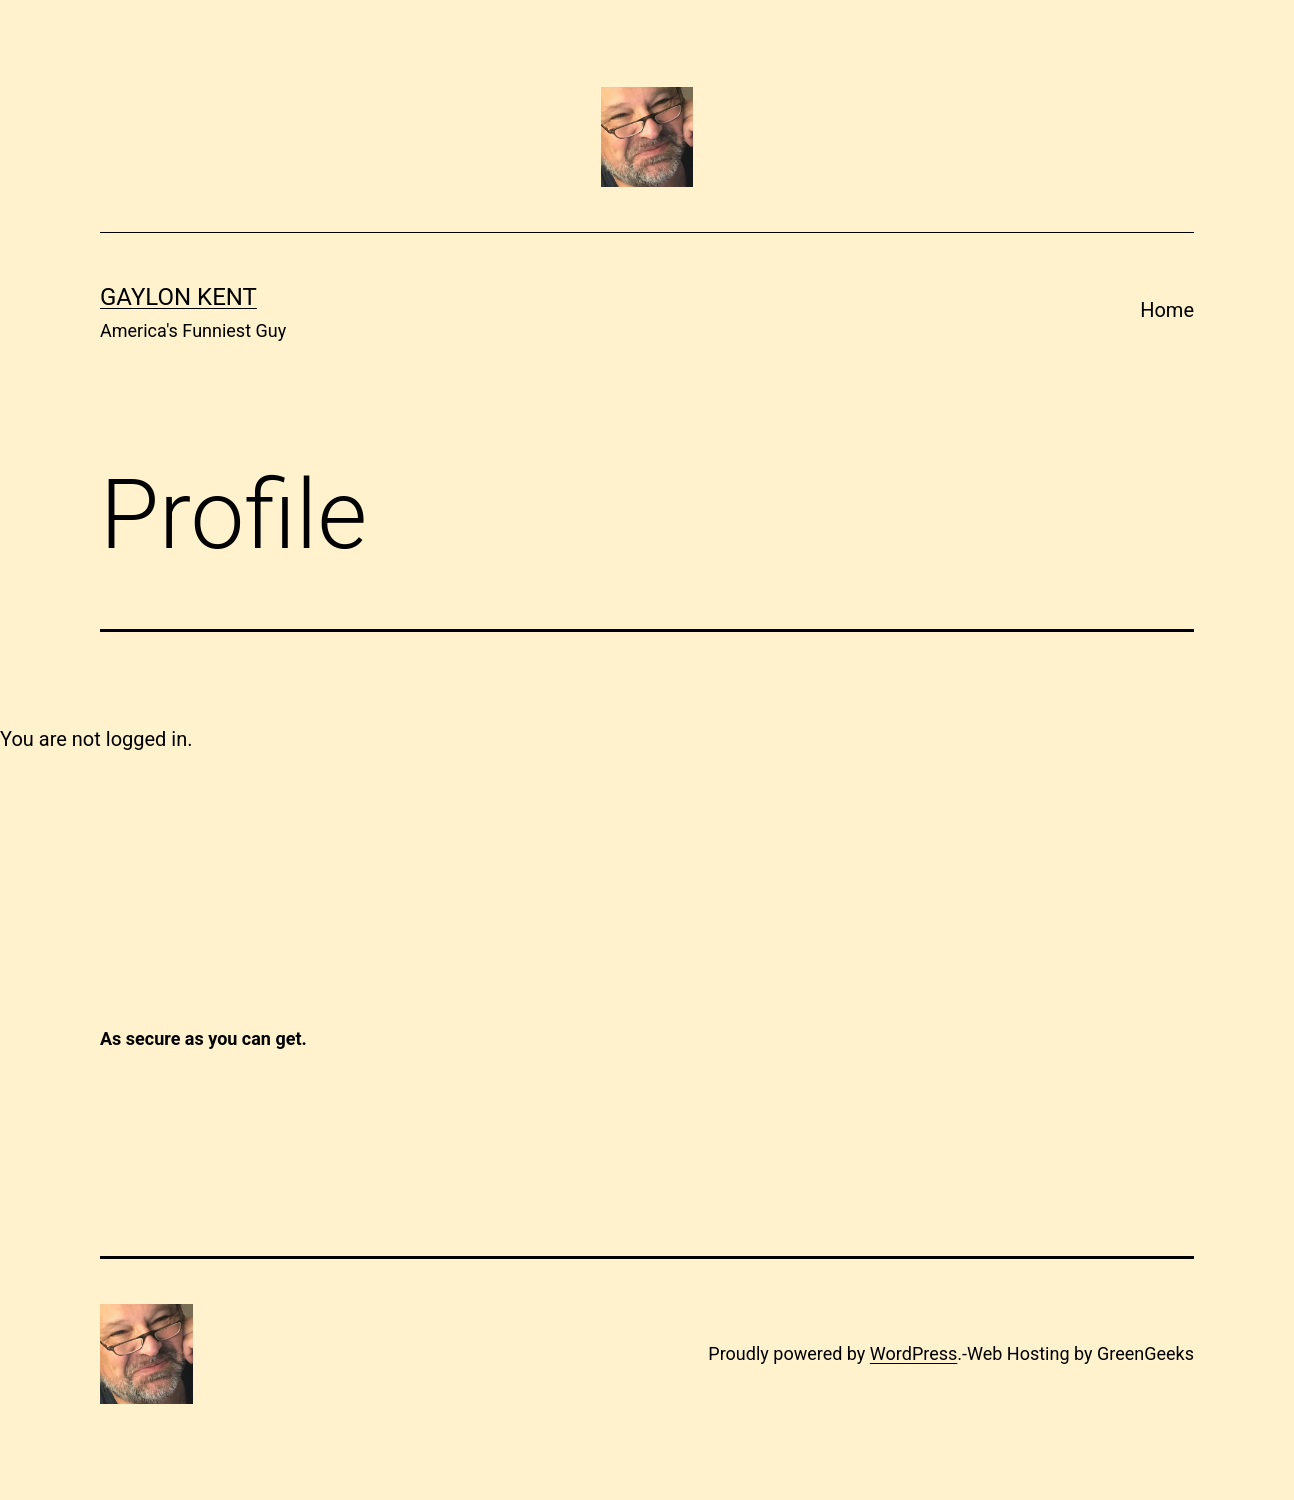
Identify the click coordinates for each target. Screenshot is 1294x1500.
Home (1167, 310)
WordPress (913, 1353)
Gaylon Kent (178, 297)
